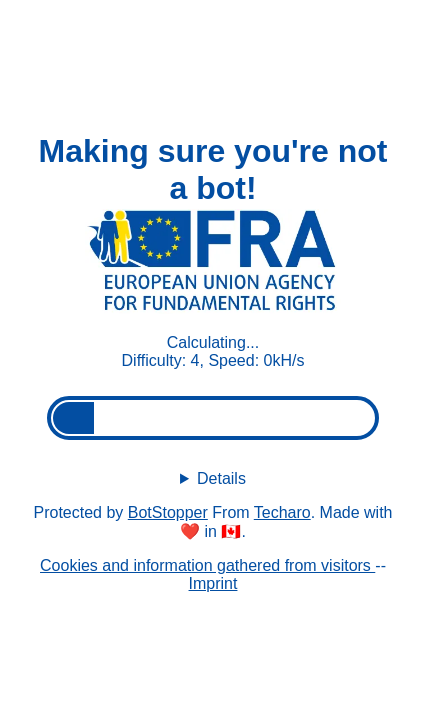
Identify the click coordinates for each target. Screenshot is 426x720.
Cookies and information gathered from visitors (207, 565)
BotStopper (168, 512)
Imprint (213, 583)
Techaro (282, 512)
